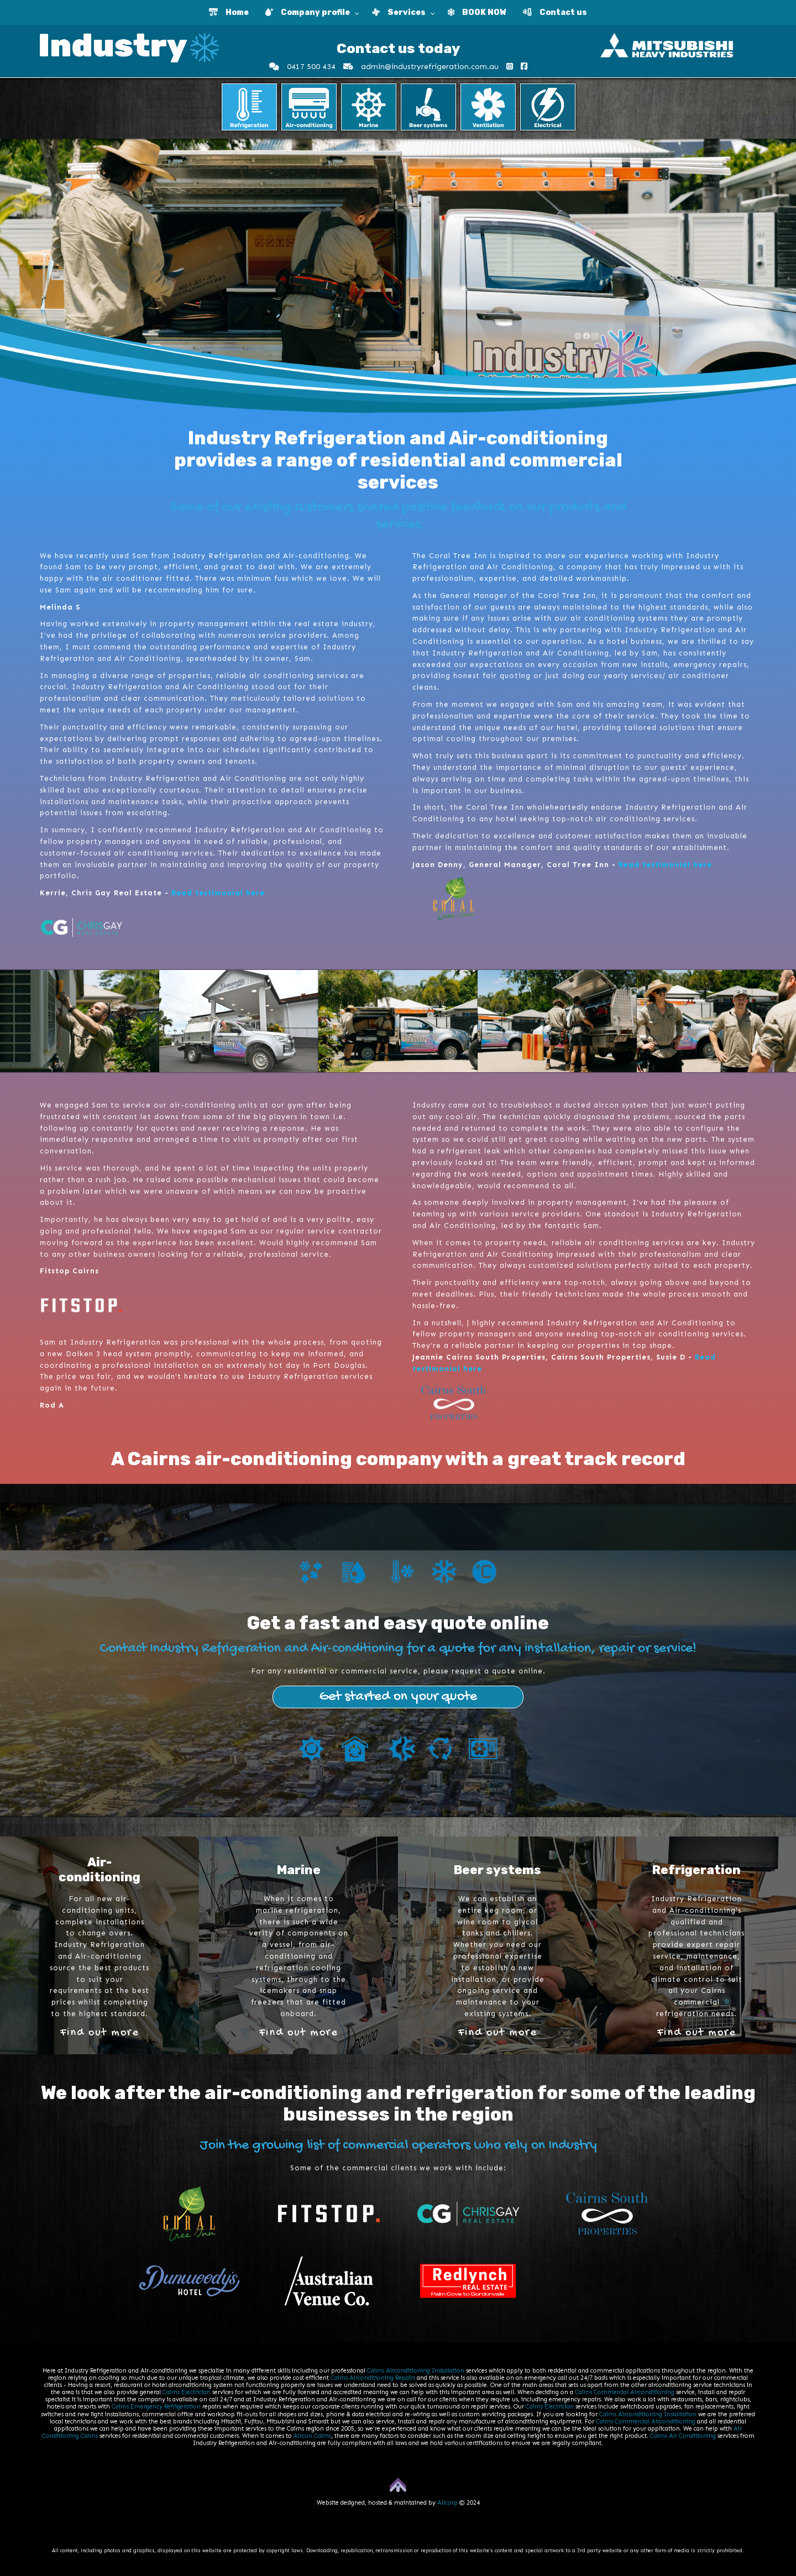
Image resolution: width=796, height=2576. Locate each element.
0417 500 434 (302, 66)
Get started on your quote (398, 1697)
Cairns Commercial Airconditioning (624, 2392)
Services (399, 12)
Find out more (99, 2032)
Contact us (555, 12)
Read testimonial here (218, 893)
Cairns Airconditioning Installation (415, 2370)
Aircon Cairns (312, 2435)
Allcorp (447, 2502)
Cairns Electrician (187, 2392)
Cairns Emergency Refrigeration (156, 2406)
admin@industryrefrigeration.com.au (421, 66)
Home (229, 12)
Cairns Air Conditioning (683, 2435)
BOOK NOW (477, 12)
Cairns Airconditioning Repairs (373, 2377)
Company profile (307, 12)
